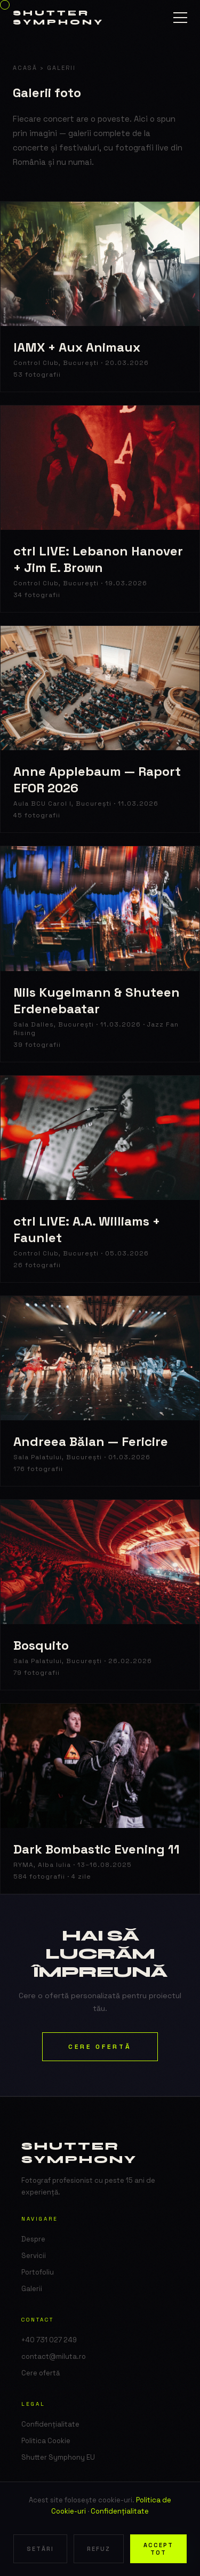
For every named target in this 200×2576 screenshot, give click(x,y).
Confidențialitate (120, 2511)
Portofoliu (37, 2272)
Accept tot (158, 2548)
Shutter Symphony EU (58, 2457)
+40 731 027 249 (49, 2339)
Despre (33, 2239)
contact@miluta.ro (53, 2356)
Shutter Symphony (58, 18)
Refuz (98, 2549)
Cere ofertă (100, 2046)
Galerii (31, 2288)
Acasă (25, 67)
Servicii (33, 2255)
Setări (40, 2549)
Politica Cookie (45, 2440)
